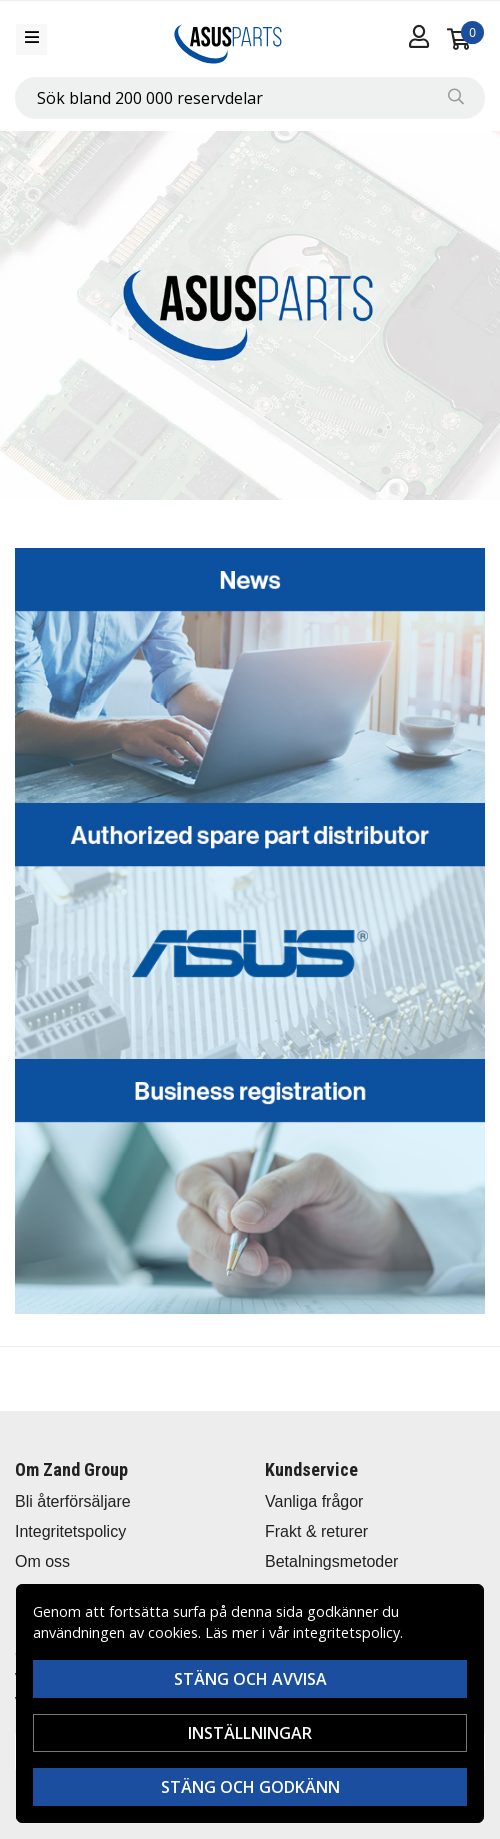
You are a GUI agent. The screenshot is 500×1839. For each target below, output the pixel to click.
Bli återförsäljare (73, 1501)
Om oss (42, 1561)
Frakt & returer (316, 1531)
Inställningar (250, 1733)
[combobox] (250, 98)
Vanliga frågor (314, 1501)
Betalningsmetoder (331, 1561)
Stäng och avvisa (250, 1679)
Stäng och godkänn (250, 1787)
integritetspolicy (346, 1632)
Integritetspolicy (70, 1531)
